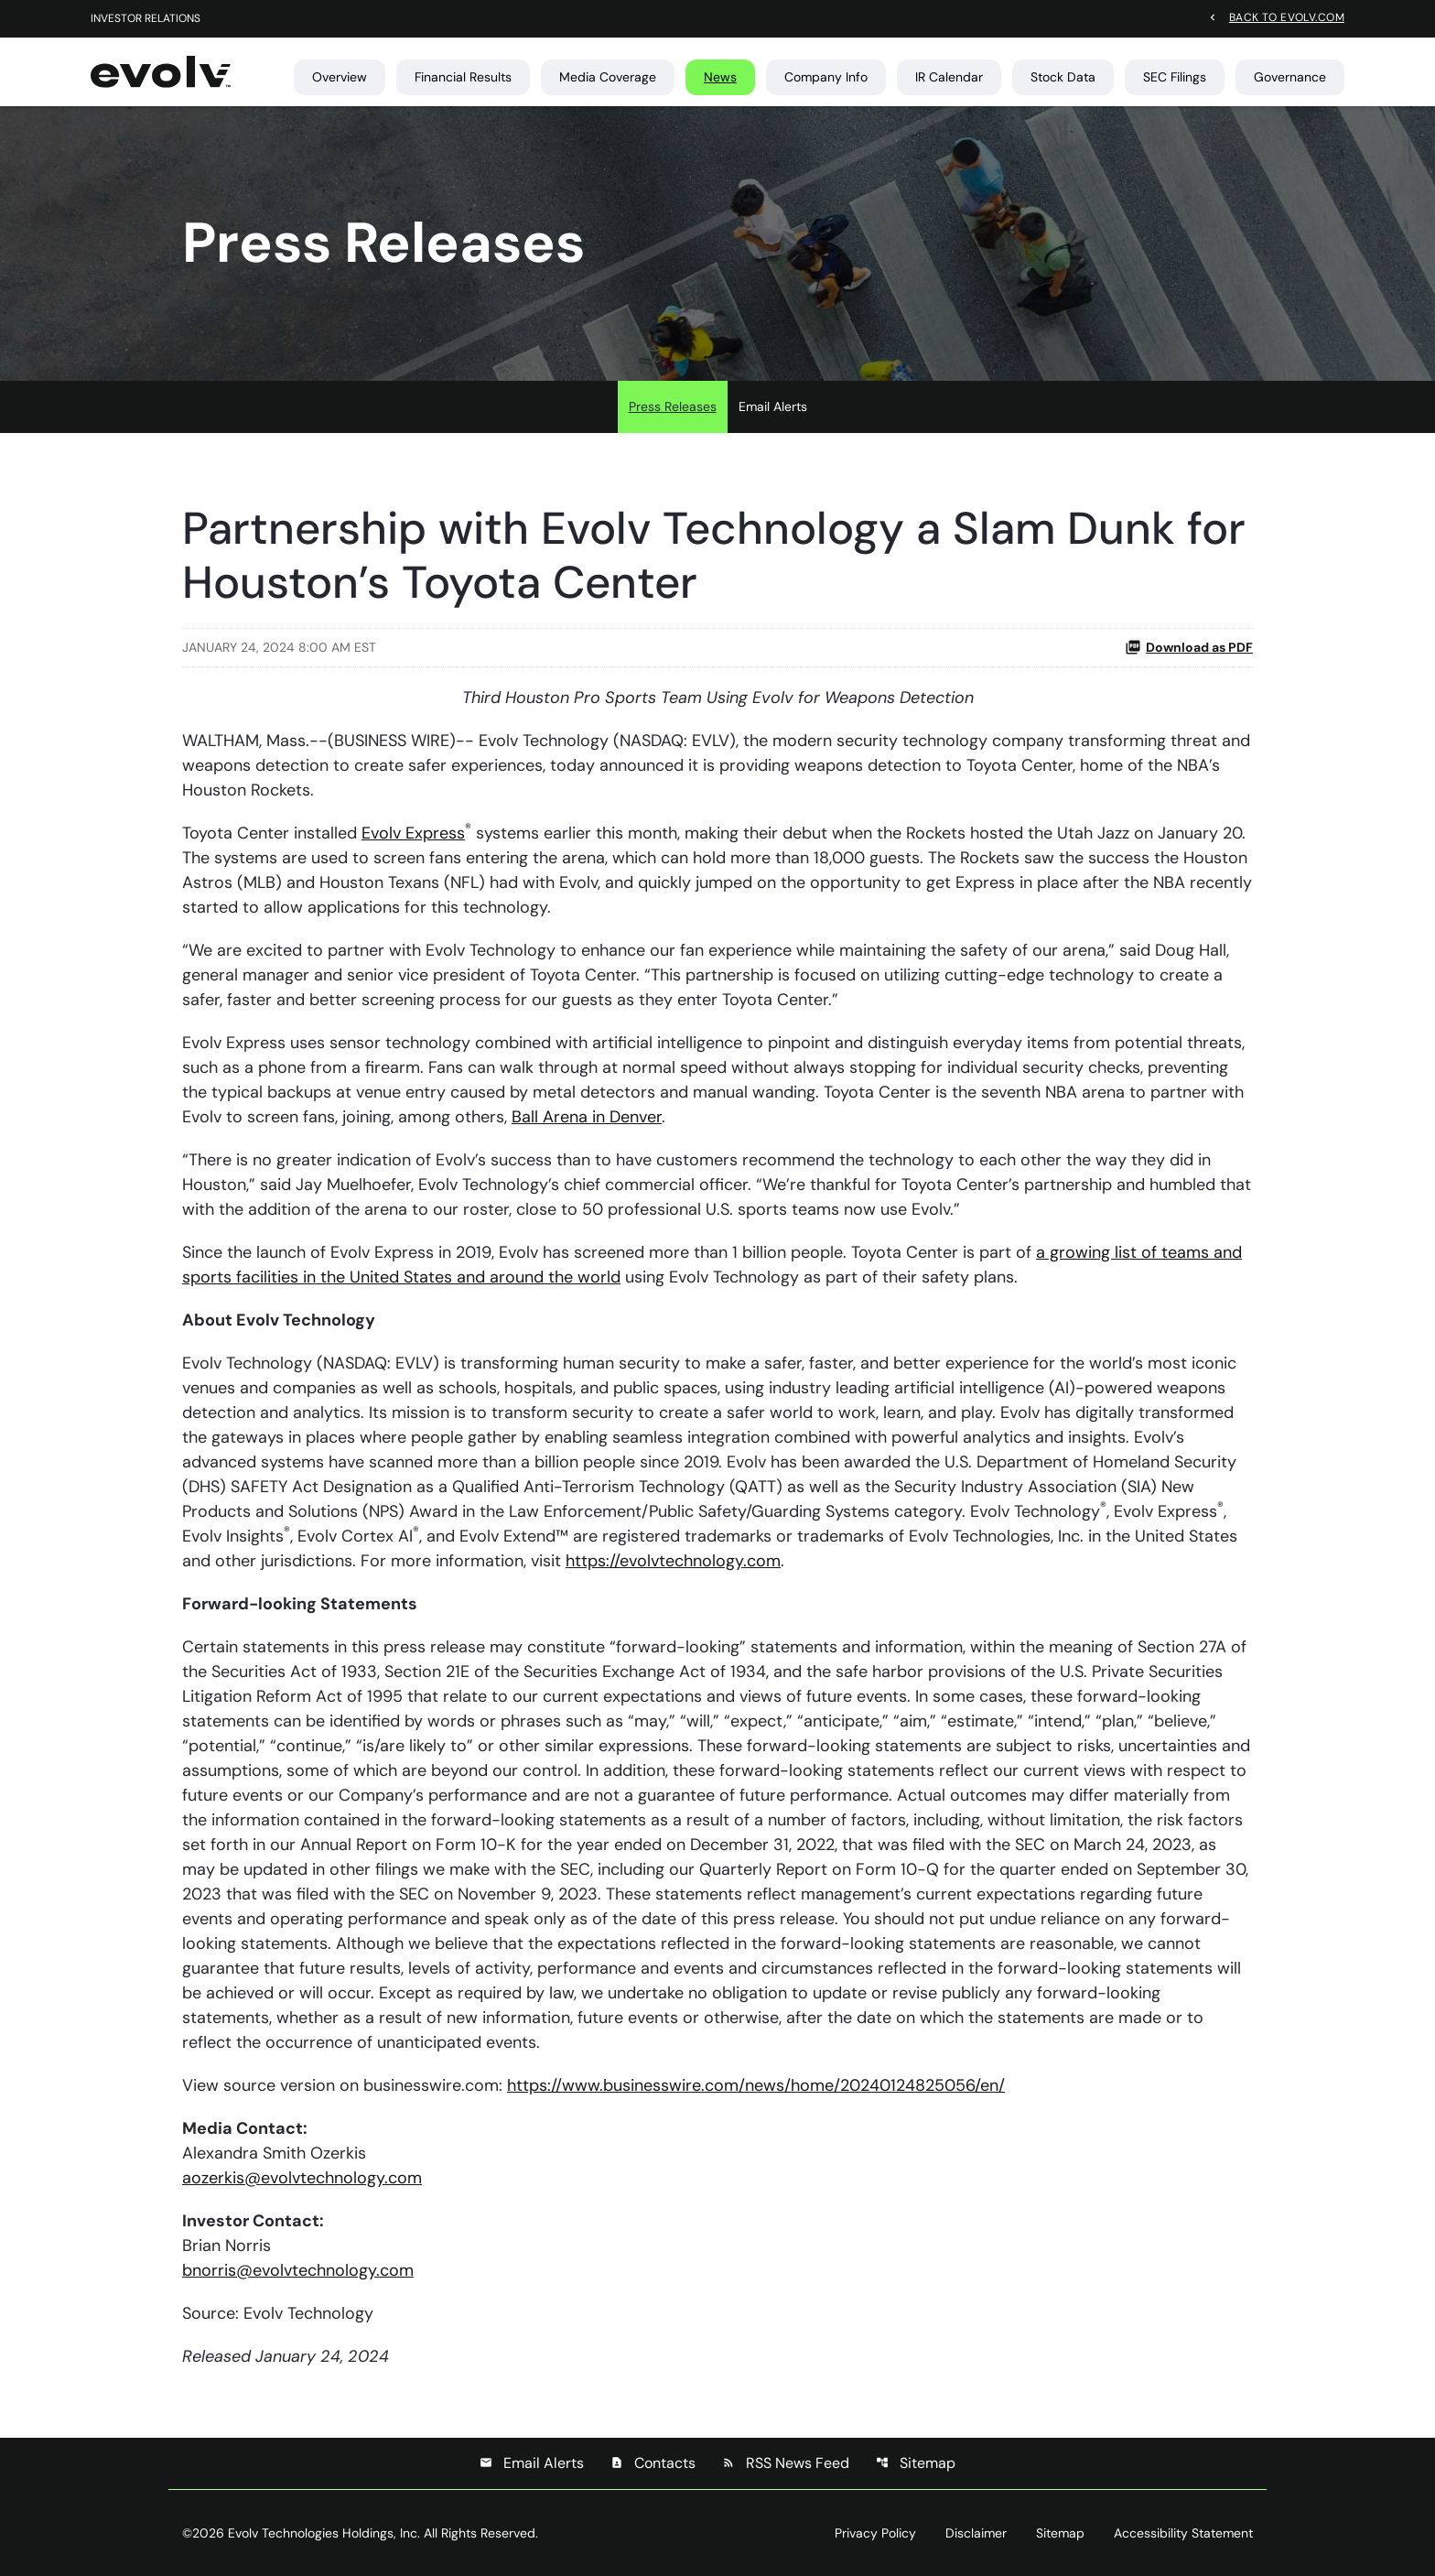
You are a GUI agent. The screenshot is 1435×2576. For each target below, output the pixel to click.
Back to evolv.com (1286, 16)
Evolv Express (413, 833)
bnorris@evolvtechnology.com (298, 2270)
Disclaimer (976, 2533)
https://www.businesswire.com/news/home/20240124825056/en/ (756, 2085)
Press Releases (673, 406)
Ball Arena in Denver (587, 1117)
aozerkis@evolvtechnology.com (302, 2178)
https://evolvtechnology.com (673, 1561)
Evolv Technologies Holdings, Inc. (324, 2533)
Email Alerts (773, 406)
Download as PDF (1189, 647)
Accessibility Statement (1183, 2533)
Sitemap (915, 2463)
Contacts (653, 2463)
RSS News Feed (785, 2463)
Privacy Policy (875, 2533)
